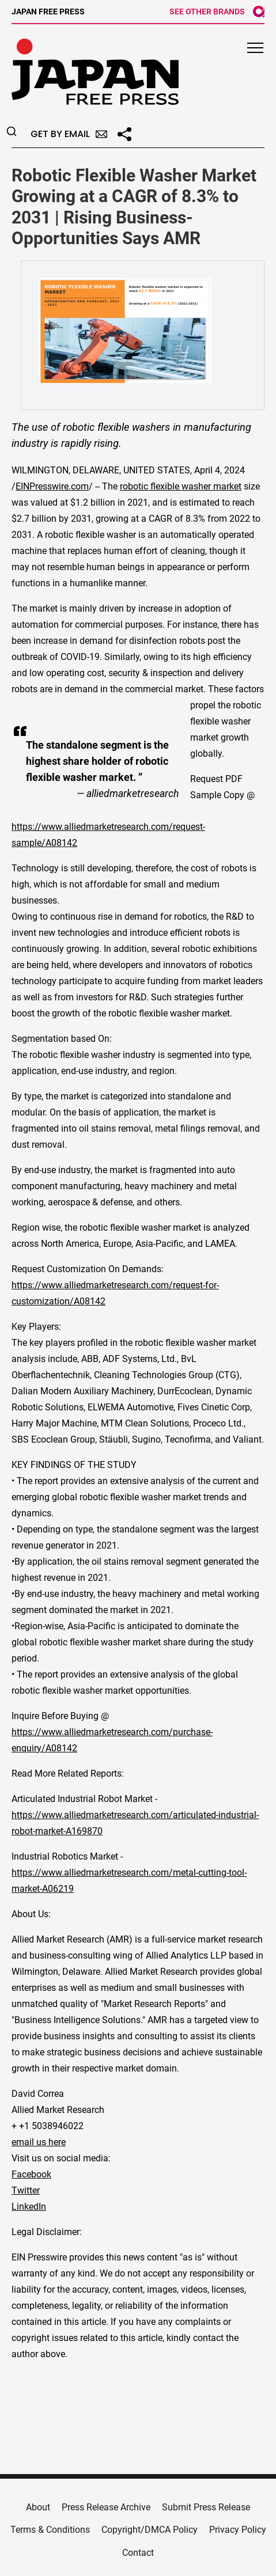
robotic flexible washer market (180, 486)
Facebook (31, 2174)
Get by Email (69, 134)
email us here (39, 2142)
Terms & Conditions (50, 2529)
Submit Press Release (206, 2507)
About (38, 2507)
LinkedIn (29, 2206)
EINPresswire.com (52, 486)
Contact (138, 2552)
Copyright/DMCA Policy (149, 2529)
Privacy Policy (237, 2529)
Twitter (26, 2190)
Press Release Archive (106, 2507)
